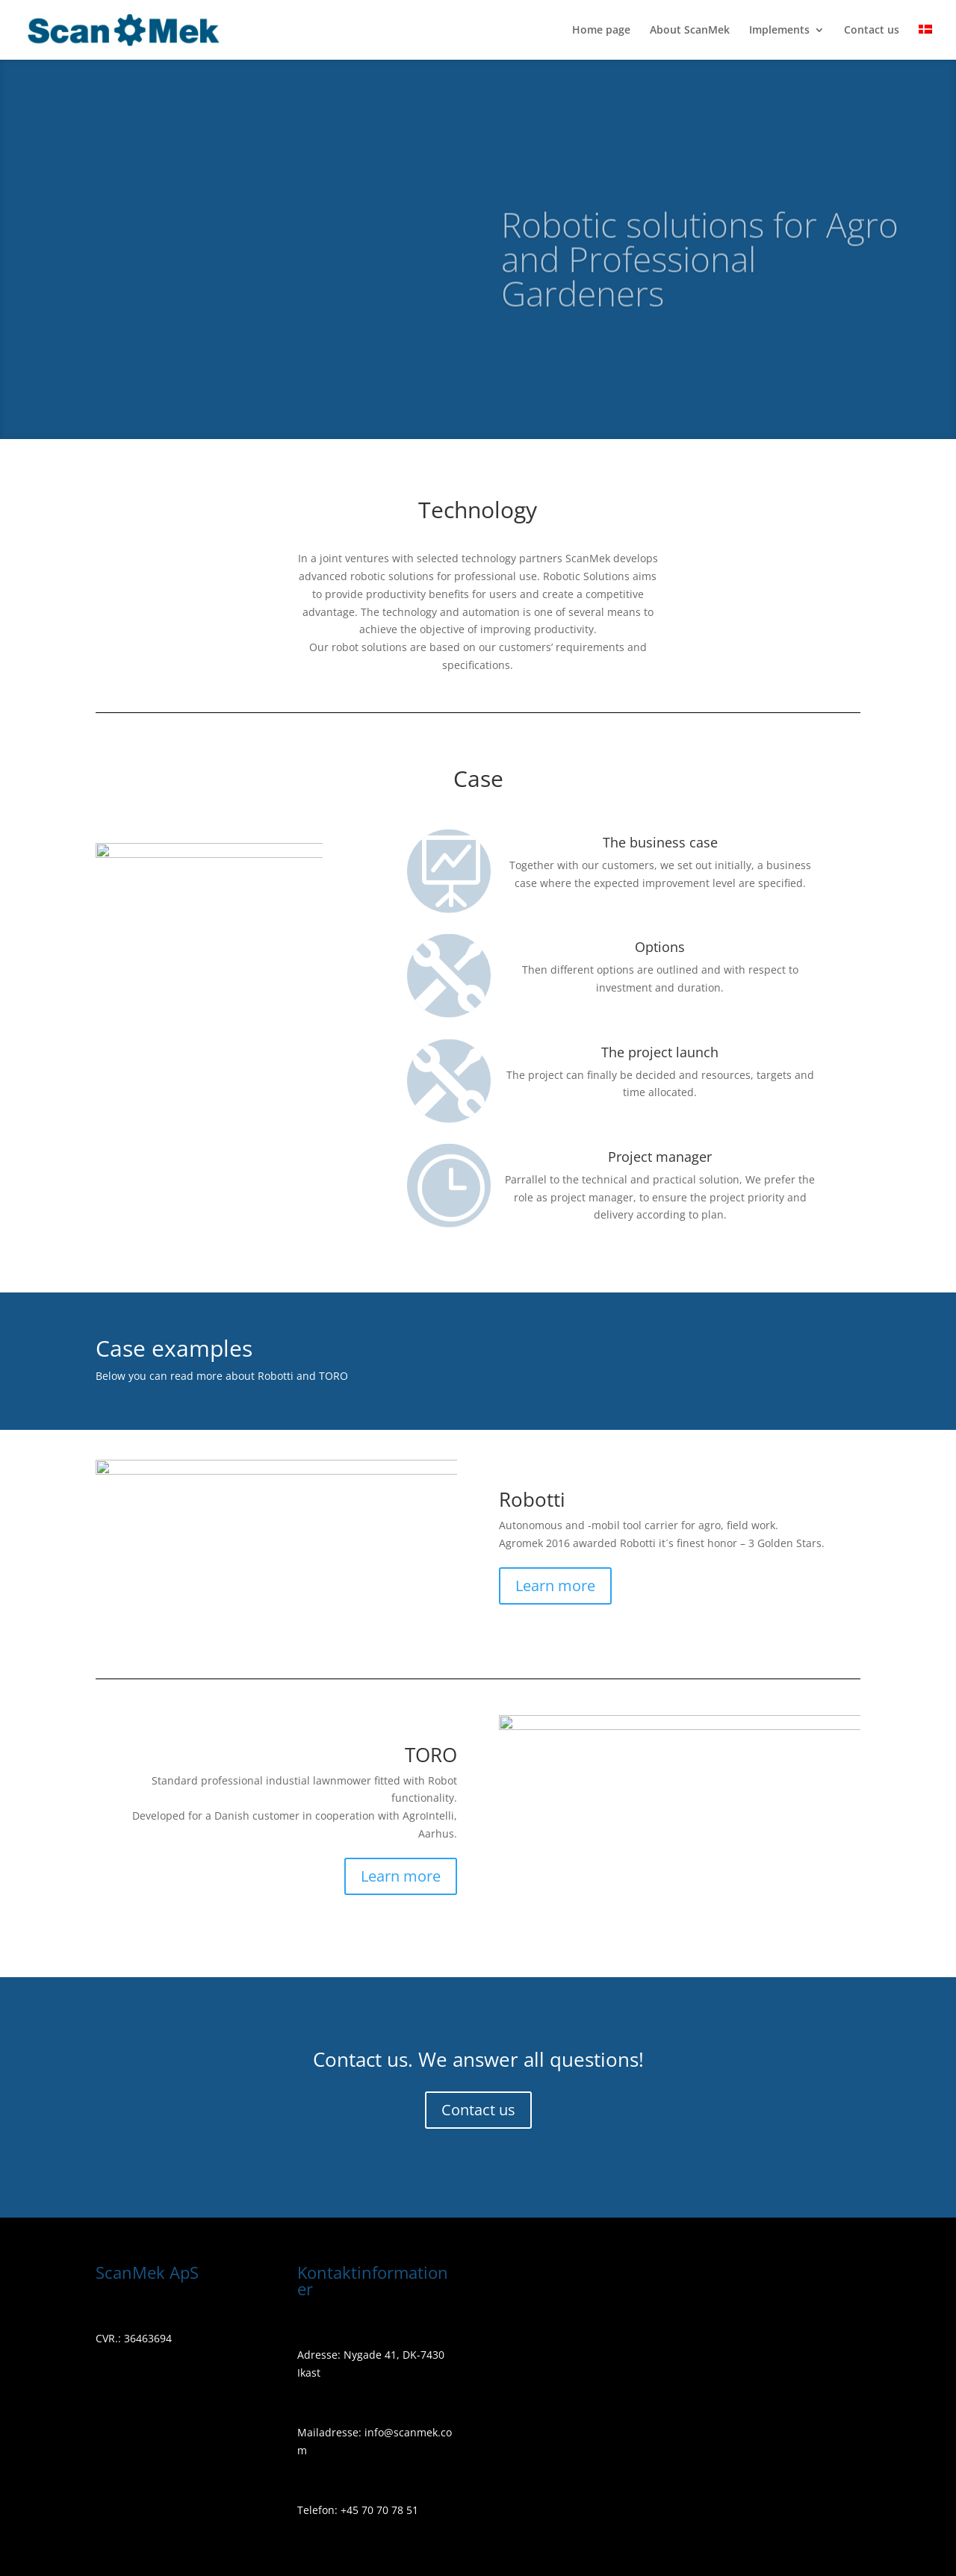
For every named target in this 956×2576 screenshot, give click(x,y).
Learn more (555, 1585)
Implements (779, 31)
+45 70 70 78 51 (378, 2510)
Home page (601, 31)
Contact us (871, 31)
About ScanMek (690, 31)
